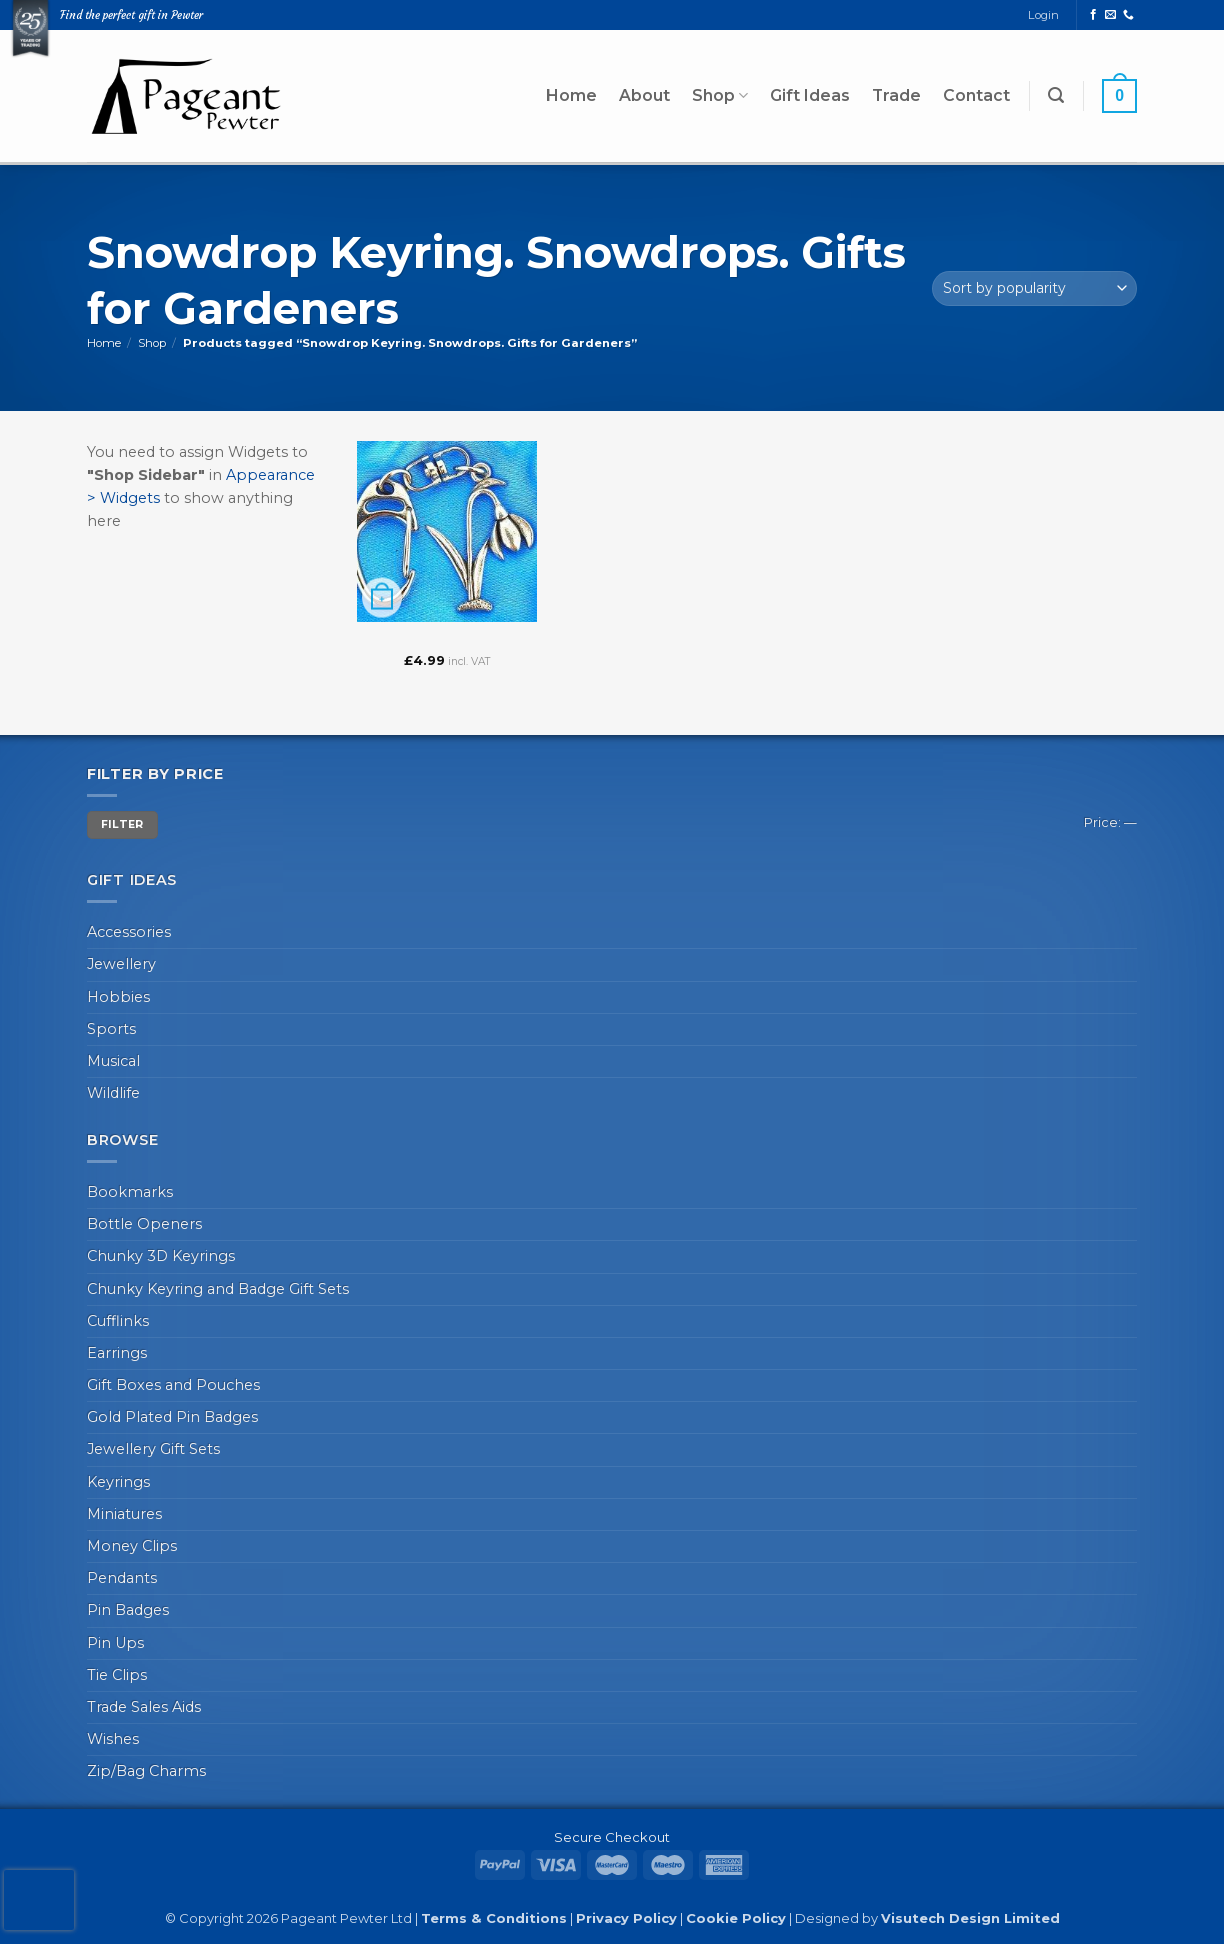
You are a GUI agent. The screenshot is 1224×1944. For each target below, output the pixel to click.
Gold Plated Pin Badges (172, 1417)
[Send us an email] (1110, 15)
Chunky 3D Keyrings (161, 1256)
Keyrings (118, 1482)
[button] (1056, 95)
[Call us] (1128, 15)
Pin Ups (115, 1643)
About (644, 95)
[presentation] (39, 1900)
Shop (720, 96)
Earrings (117, 1353)
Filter (122, 824)
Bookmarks (130, 1192)
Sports (111, 1029)
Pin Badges (128, 1610)
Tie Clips (117, 1675)
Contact (976, 95)
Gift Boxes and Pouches (173, 1385)
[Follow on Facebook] (1093, 15)
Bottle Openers (144, 1224)
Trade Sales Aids (144, 1707)
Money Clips (132, 1546)
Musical (113, 1061)
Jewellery (121, 964)
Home (571, 95)
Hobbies (118, 997)
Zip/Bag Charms (146, 1771)
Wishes (113, 1739)
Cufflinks (118, 1321)
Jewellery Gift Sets (153, 1449)
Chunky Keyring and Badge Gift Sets (218, 1289)
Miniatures (124, 1514)
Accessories (129, 932)
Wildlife (113, 1093)
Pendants (122, 1578)
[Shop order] (1034, 288)
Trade (896, 95)
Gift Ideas (810, 95)
